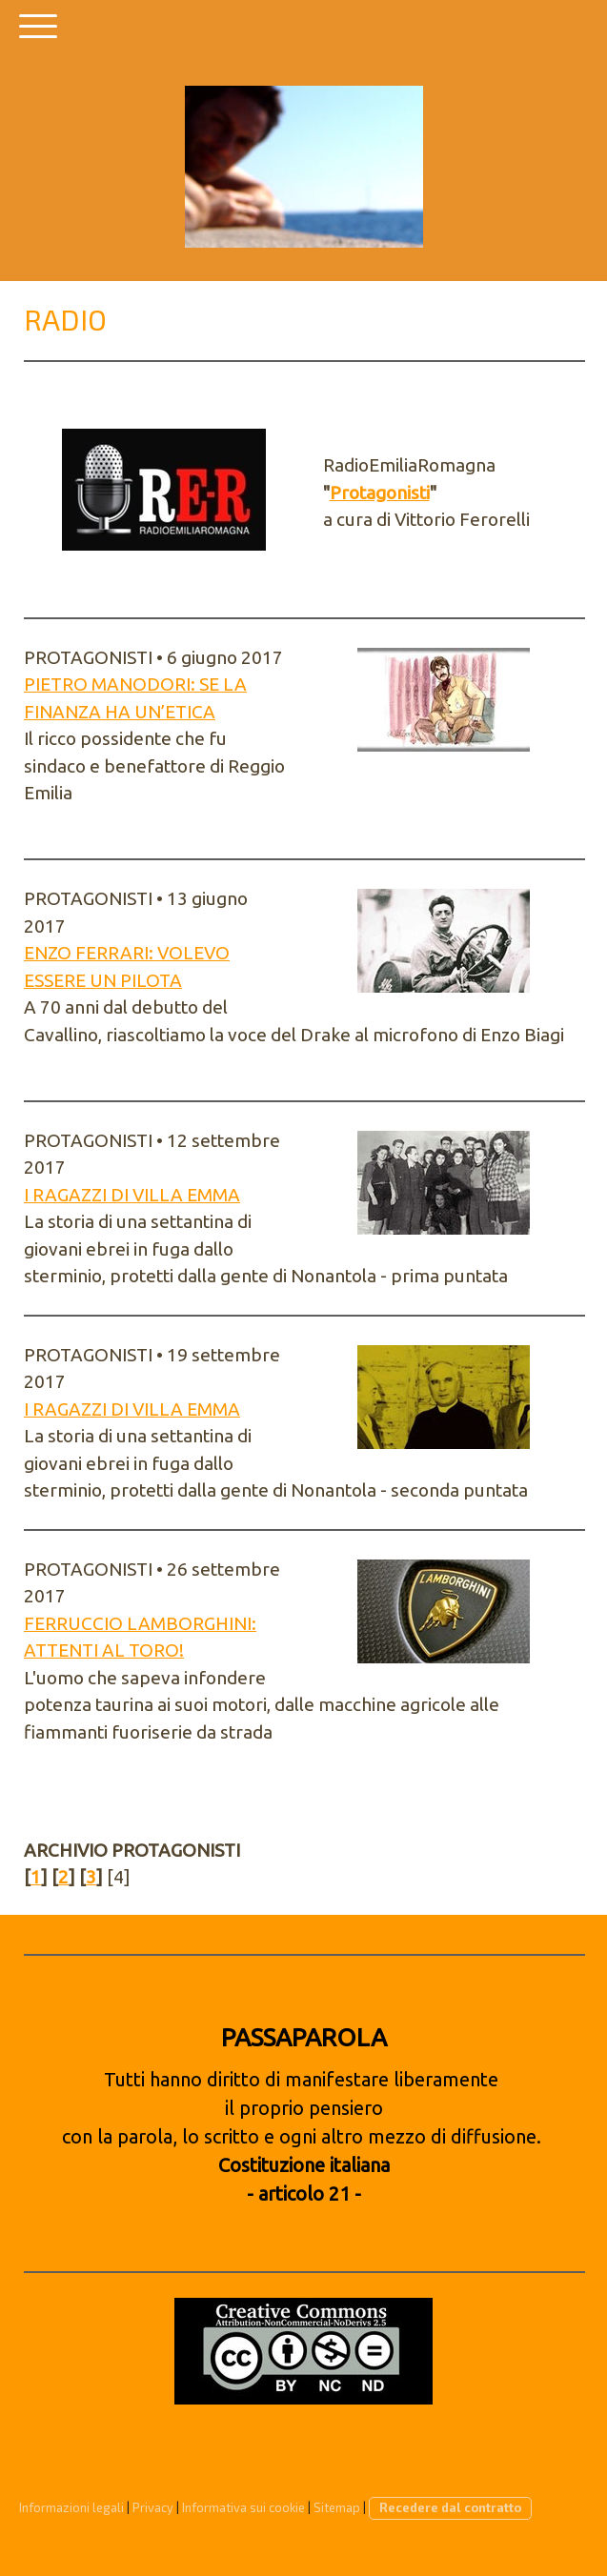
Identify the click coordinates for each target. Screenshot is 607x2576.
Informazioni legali (71, 2507)
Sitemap (337, 2507)
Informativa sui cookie (243, 2507)
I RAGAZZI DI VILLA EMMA (132, 1194)
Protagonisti (380, 492)
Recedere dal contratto (450, 2507)
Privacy (152, 2507)
